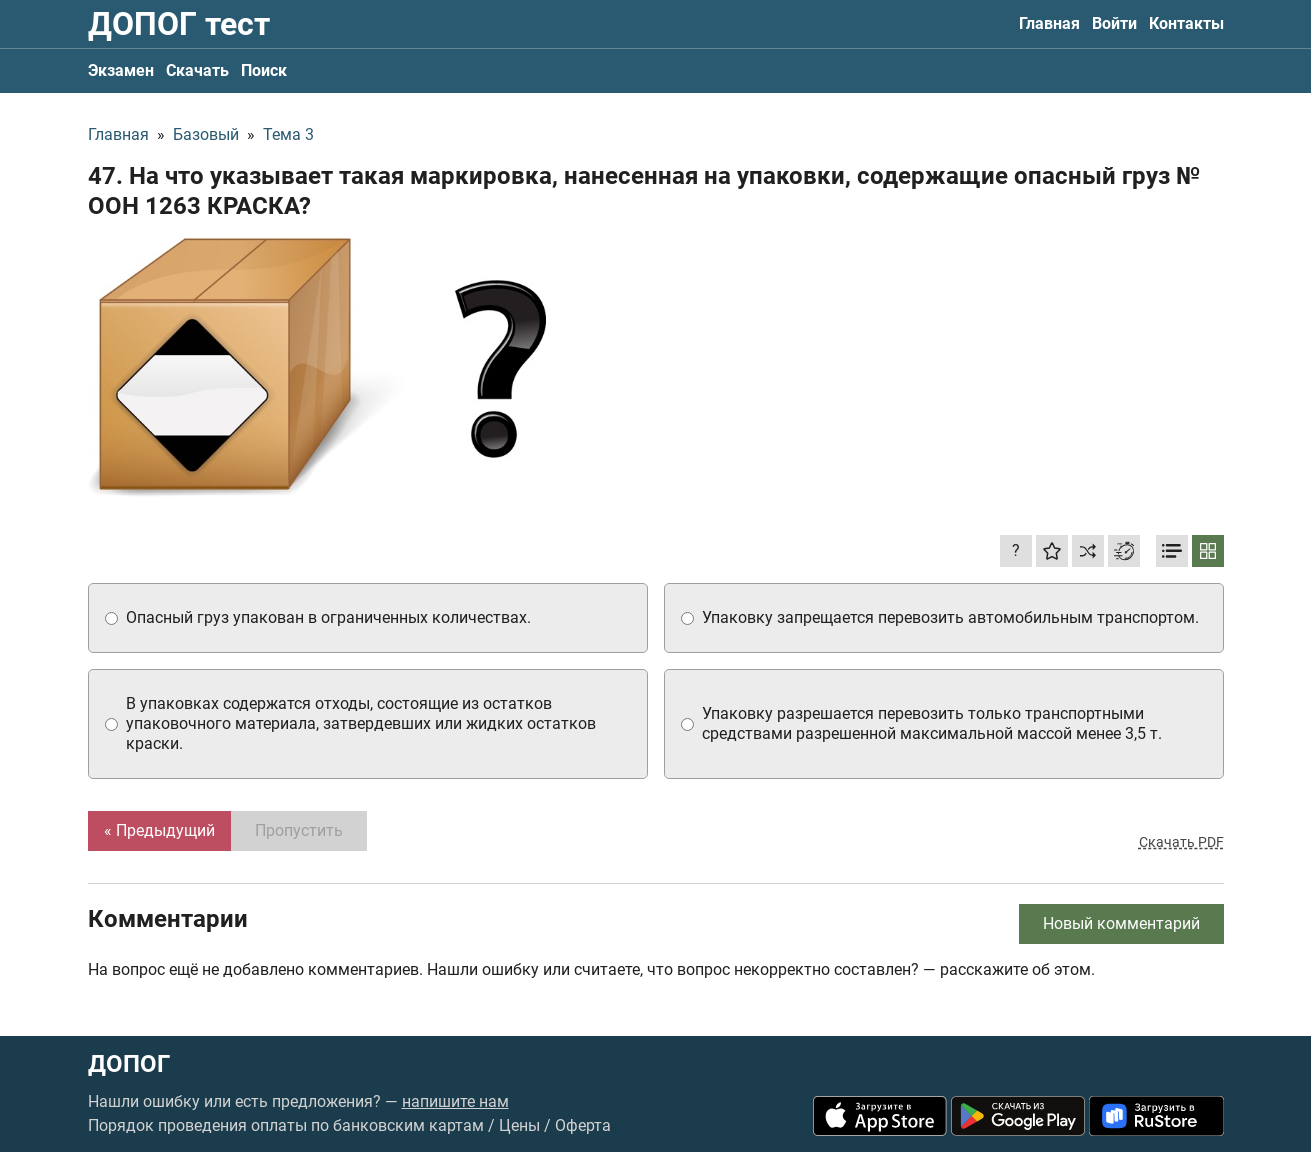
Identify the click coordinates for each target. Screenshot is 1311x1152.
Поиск (264, 70)
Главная (1049, 23)
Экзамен (121, 70)
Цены (519, 1125)
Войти (1114, 23)
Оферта (583, 1125)
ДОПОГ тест (179, 24)
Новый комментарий (1121, 923)
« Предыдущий (159, 830)
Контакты (1186, 23)
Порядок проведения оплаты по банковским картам (286, 1125)
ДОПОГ (129, 1064)
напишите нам (455, 1101)
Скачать (197, 70)
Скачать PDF (1181, 842)
